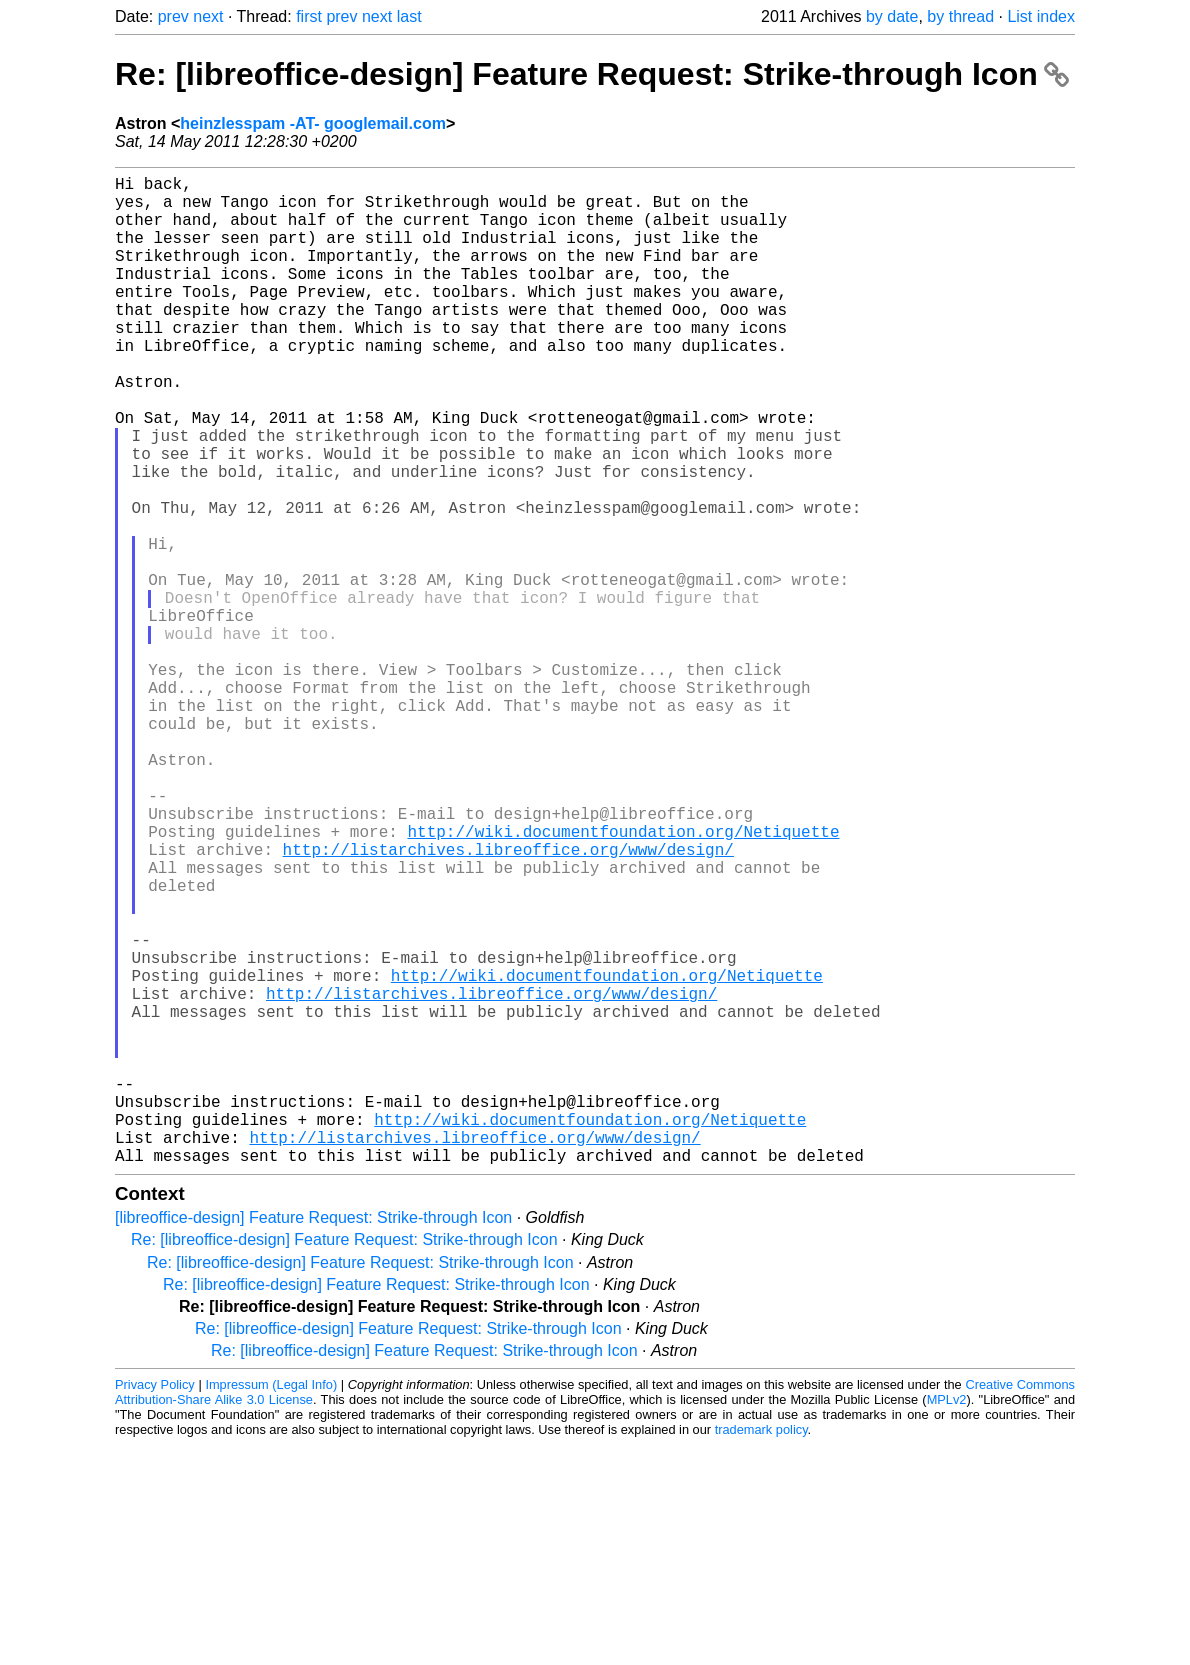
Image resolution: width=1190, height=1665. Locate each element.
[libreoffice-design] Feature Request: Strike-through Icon (313, 1437)
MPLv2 (947, 1619)
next (208, 16)
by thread (960, 16)
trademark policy (761, 1649)
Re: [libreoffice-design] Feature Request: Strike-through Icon (592, 74)
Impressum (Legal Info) (271, 1604)
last (409, 16)
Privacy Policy (155, 1604)
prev (173, 16)
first (309, 16)
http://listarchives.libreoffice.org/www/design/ (508, 1001)
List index (1041, 16)
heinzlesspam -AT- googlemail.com (313, 123)
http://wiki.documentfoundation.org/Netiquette (623, 979)
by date (892, 16)
